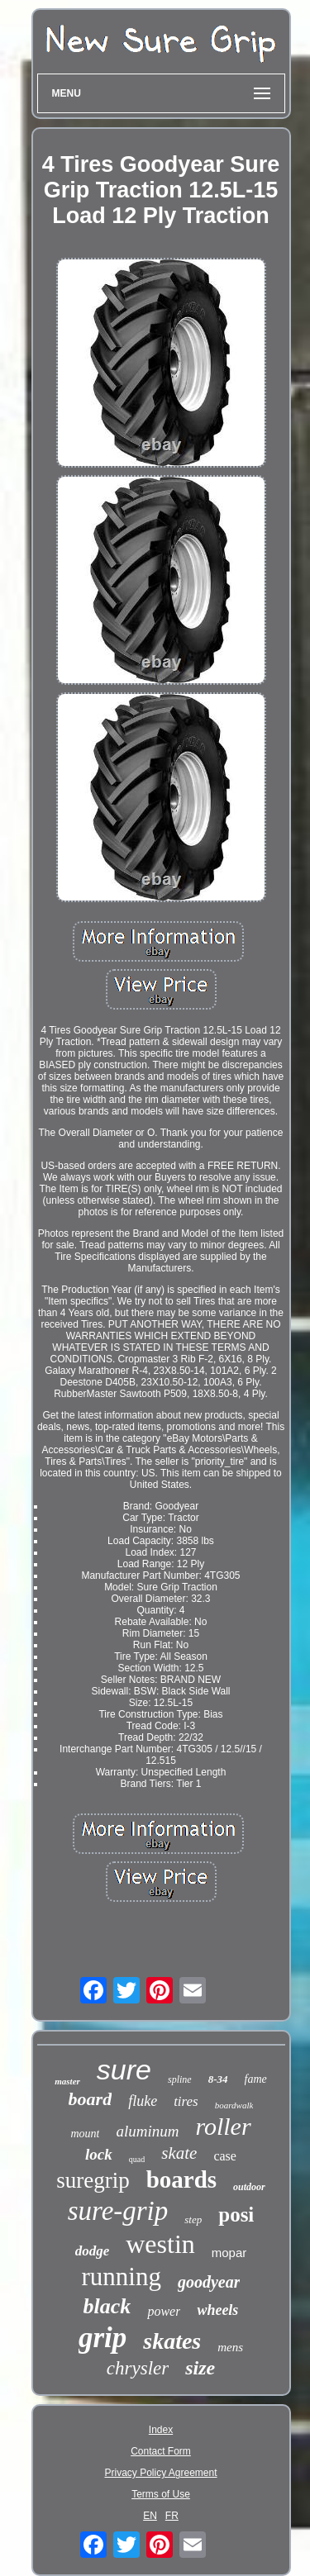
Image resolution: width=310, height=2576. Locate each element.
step (193, 2219)
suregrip (92, 2180)
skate (179, 2153)
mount (84, 2133)
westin (160, 2244)
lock (98, 2154)
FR (172, 2515)
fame (256, 2079)
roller (222, 2126)
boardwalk (234, 2105)
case (224, 2156)
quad (137, 2159)
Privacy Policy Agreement (160, 2473)
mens (230, 2347)
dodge (92, 2251)
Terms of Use (160, 2494)
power (163, 2311)
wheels (217, 2310)
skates (172, 2341)
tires (186, 2101)
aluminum (147, 2131)
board (90, 2099)
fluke (142, 2101)
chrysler (138, 2368)
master (67, 2081)
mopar (229, 2253)
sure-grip (118, 2211)
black (107, 2306)
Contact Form (161, 2451)
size (200, 2368)
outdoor (249, 2187)
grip (102, 2338)
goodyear (209, 2282)
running (121, 2276)
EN (150, 2515)
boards (181, 2179)
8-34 (218, 2079)
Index (161, 2430)
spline (180, 2079)
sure (124, 2069)
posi (236, 2214)
